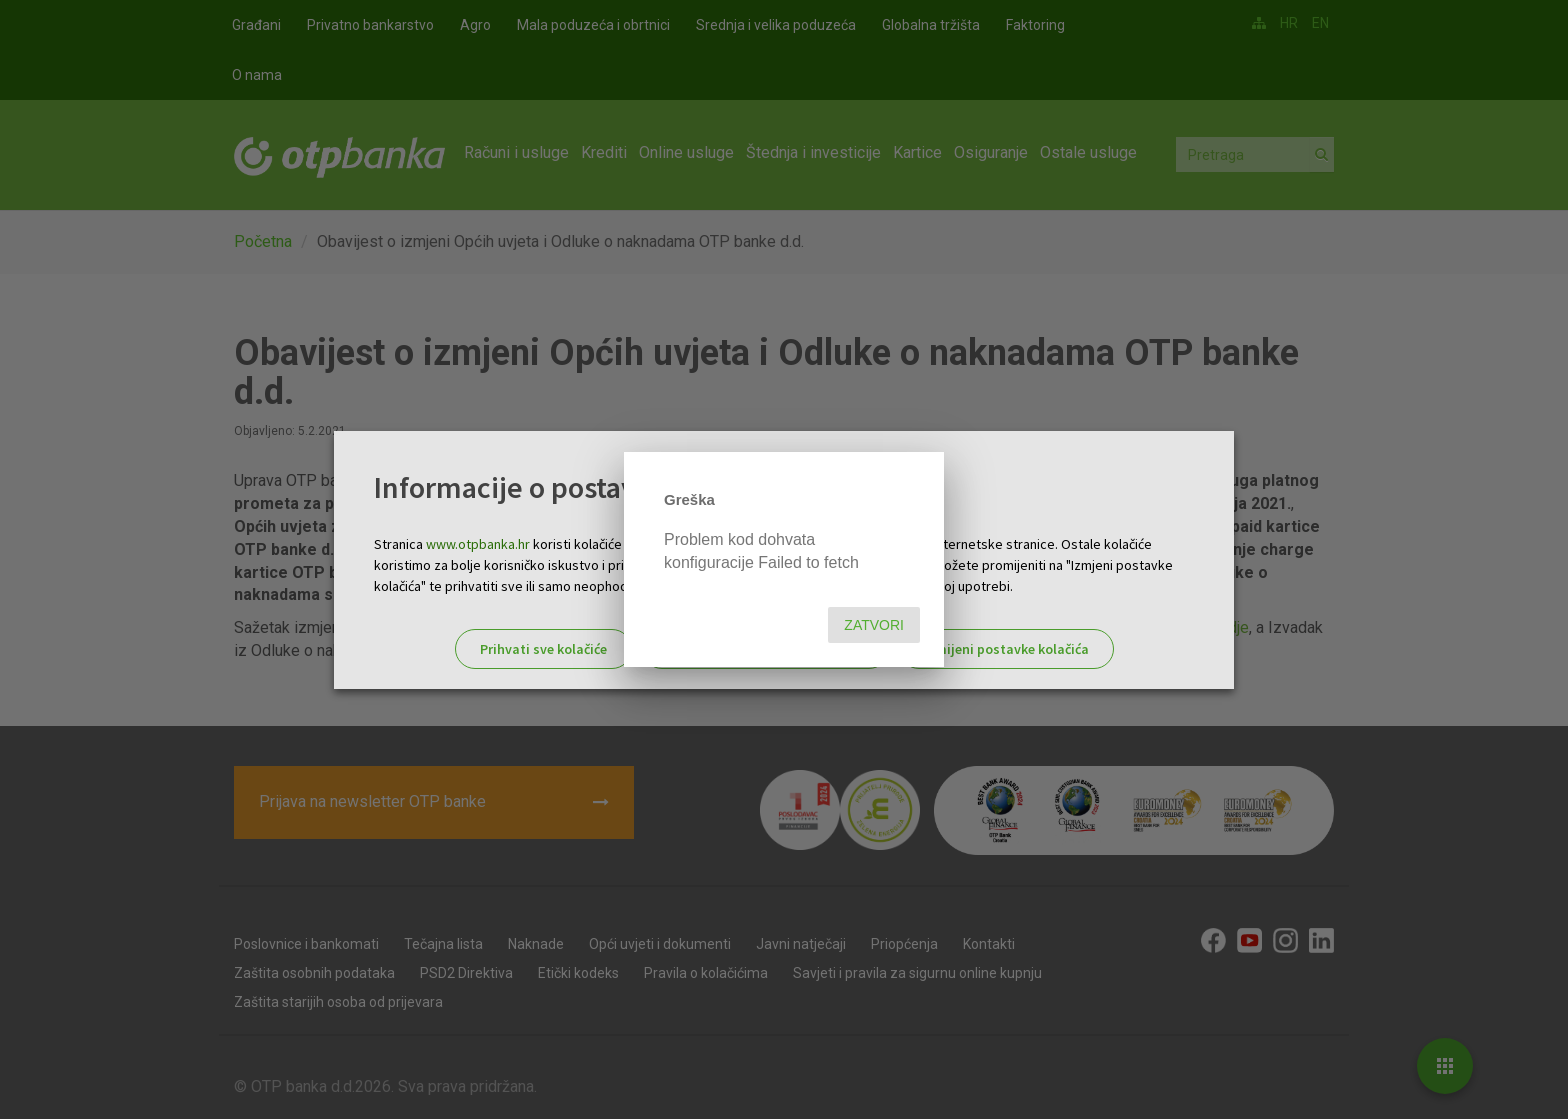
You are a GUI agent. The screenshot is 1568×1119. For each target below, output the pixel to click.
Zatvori (874, 625)
